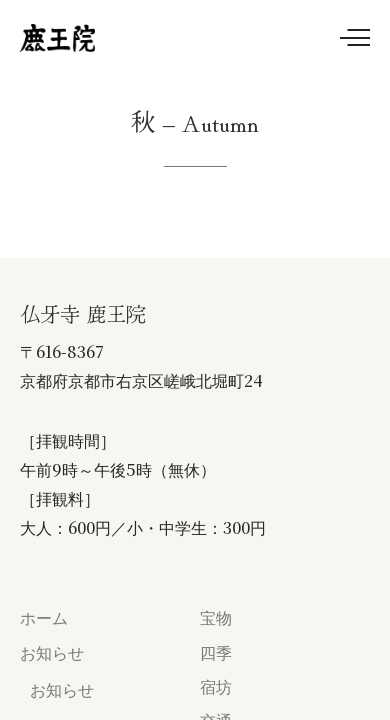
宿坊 (216, 686)
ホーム (44, 617)
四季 (216, 652)
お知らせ (52, 652)
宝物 (216, 617)
